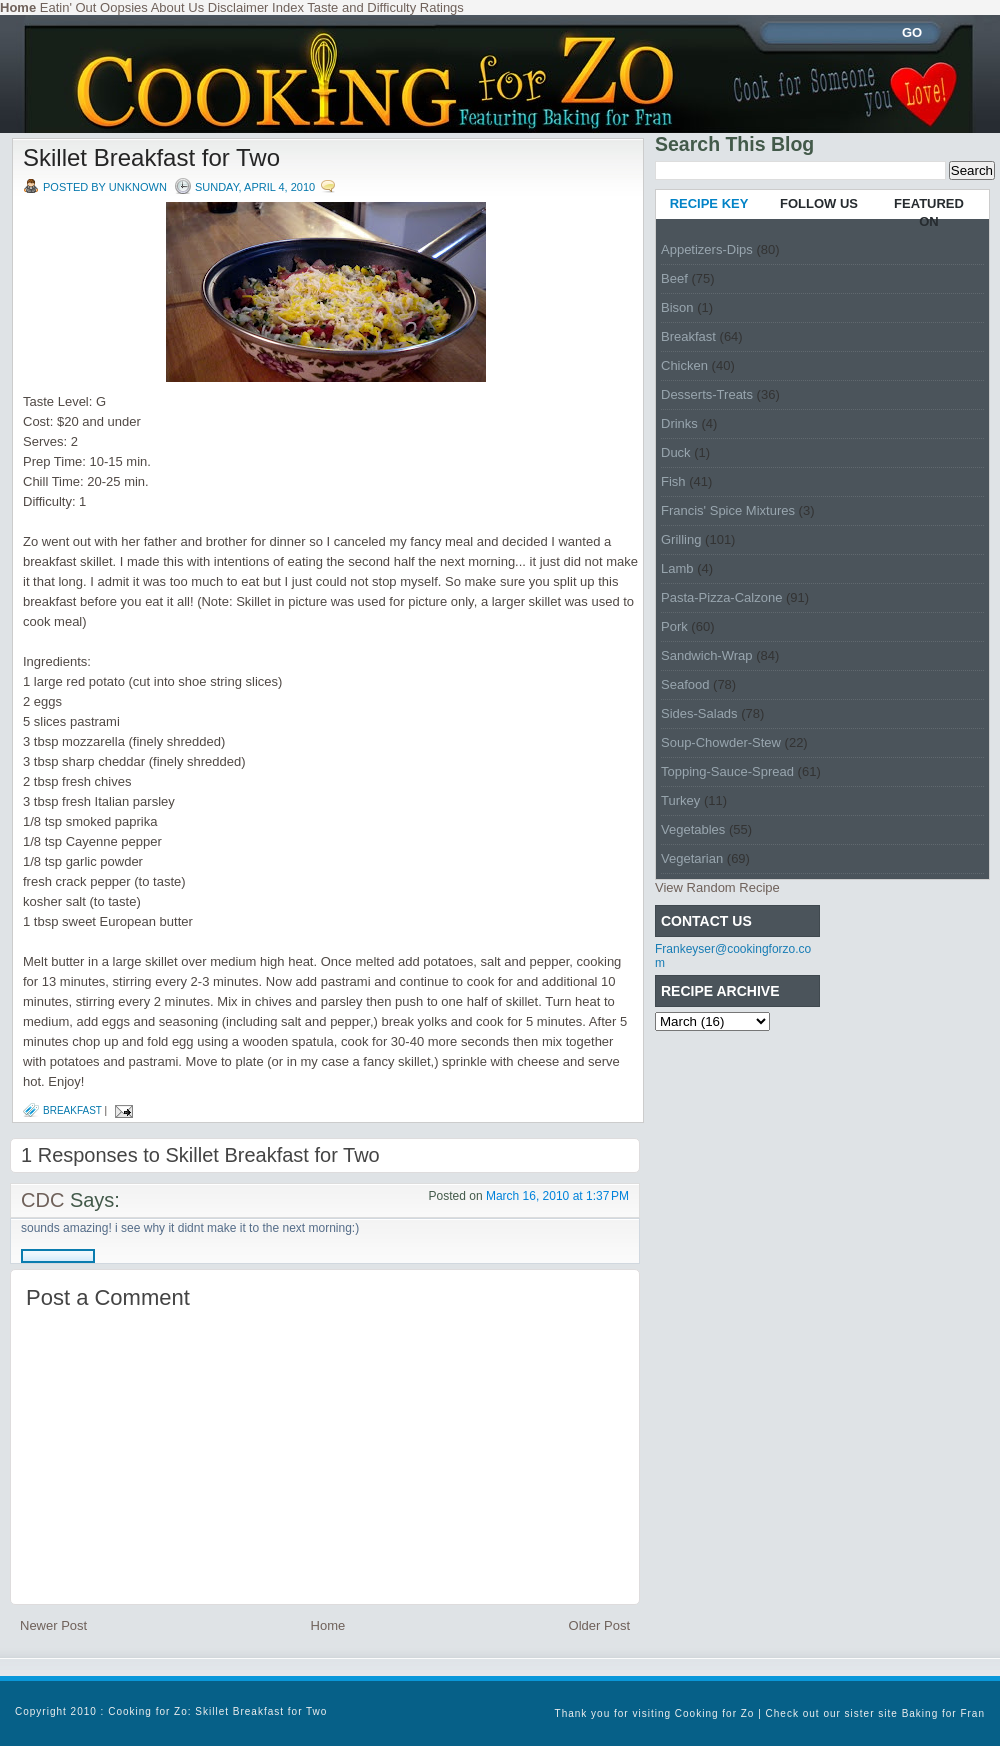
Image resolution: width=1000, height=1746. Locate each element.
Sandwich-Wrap (707, 655)
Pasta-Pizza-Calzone (721, 597)
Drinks (679, 423)
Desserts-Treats (707, 394)
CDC (42, 1200)
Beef (674, 278)
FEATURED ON (929, 212)
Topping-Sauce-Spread (727, 771)
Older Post (599, 1625)
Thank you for (594, 1713)
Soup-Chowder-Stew (721, 742)
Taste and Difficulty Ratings (385, 7)
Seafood (685, 684)
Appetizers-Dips (707, 249)
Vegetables (693, 829)
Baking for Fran (943, 1713)
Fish (673, 481)
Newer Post (53, 1625)
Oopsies (124, 7)
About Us (177, 7)
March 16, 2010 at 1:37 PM (557, 1196)
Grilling (681, 539)
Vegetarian (692, 858)
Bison (677, 307)
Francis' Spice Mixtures (728, 510)
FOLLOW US (819, 203)
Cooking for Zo (715, 1713)
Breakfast (72, 1110)
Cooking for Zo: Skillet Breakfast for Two (217, 1711)
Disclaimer (238, 7)
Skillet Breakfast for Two (151, 157)
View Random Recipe (717, 887)
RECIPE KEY (709, 203)
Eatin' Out (68, 7)
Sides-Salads (699, 713)
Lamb (677, 568)
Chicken (684, 365)
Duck (676, 452)
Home (328, 1625)
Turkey (680, 800)
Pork (674, 626)
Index (288, 7)
